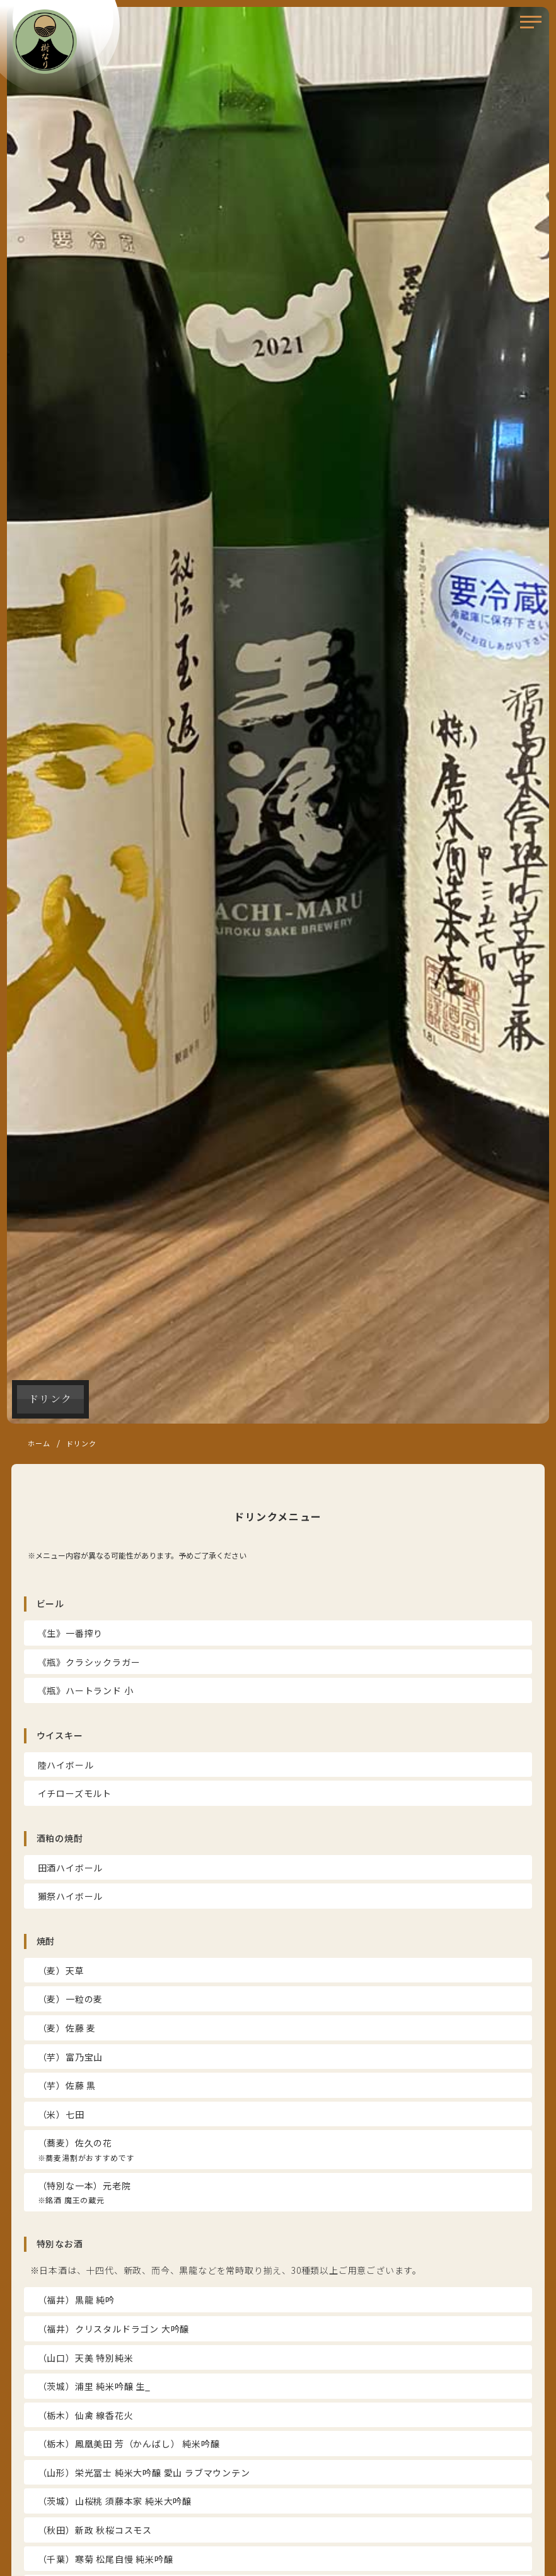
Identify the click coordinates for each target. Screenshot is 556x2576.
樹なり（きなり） (45, 41)
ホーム (39, 1443)
